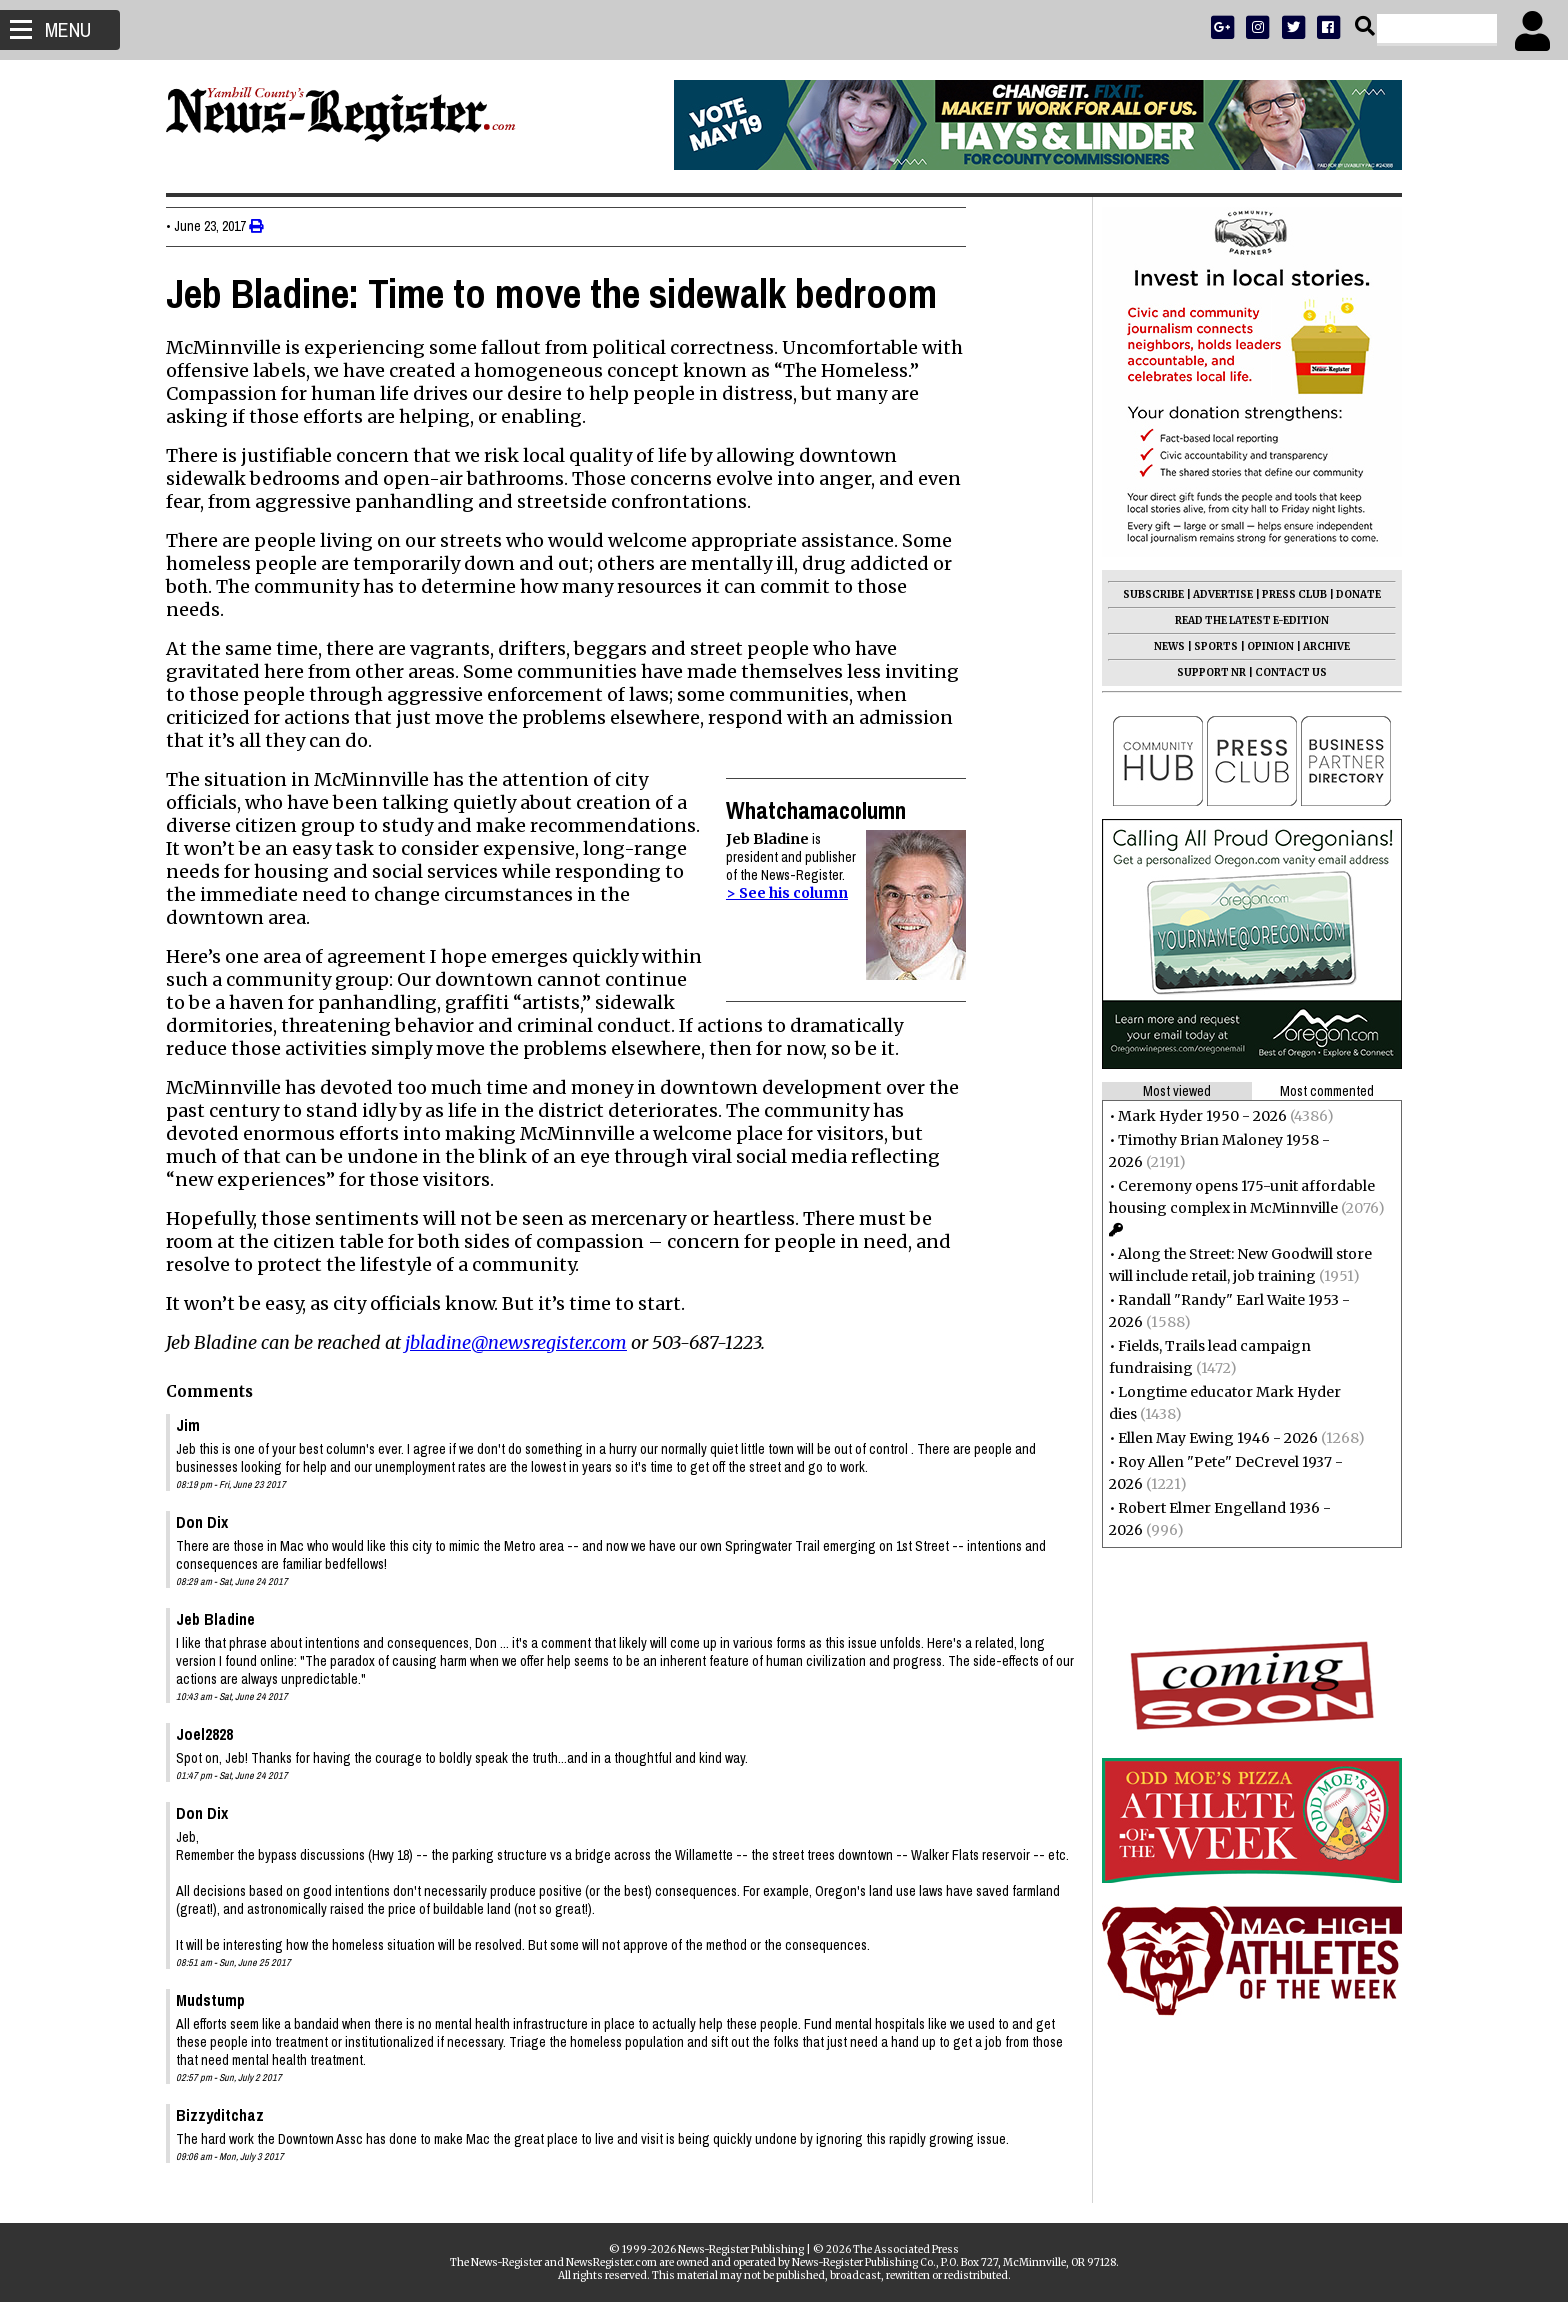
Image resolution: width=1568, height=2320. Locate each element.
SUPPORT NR (1203, 672)
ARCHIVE (1318, 646)
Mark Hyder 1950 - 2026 (1194, 1116)
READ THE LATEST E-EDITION (1244, 620)
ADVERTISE (1215, 594)
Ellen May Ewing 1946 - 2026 (1210, 1438)
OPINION (1262, 646)
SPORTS (1208, 646)
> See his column (795, 893)
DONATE (1350, 594)
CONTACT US (1283, 672)
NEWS (1161, 646)
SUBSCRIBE (1145, 594)
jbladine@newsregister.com (524, 1342)
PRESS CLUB (1286, 594)
